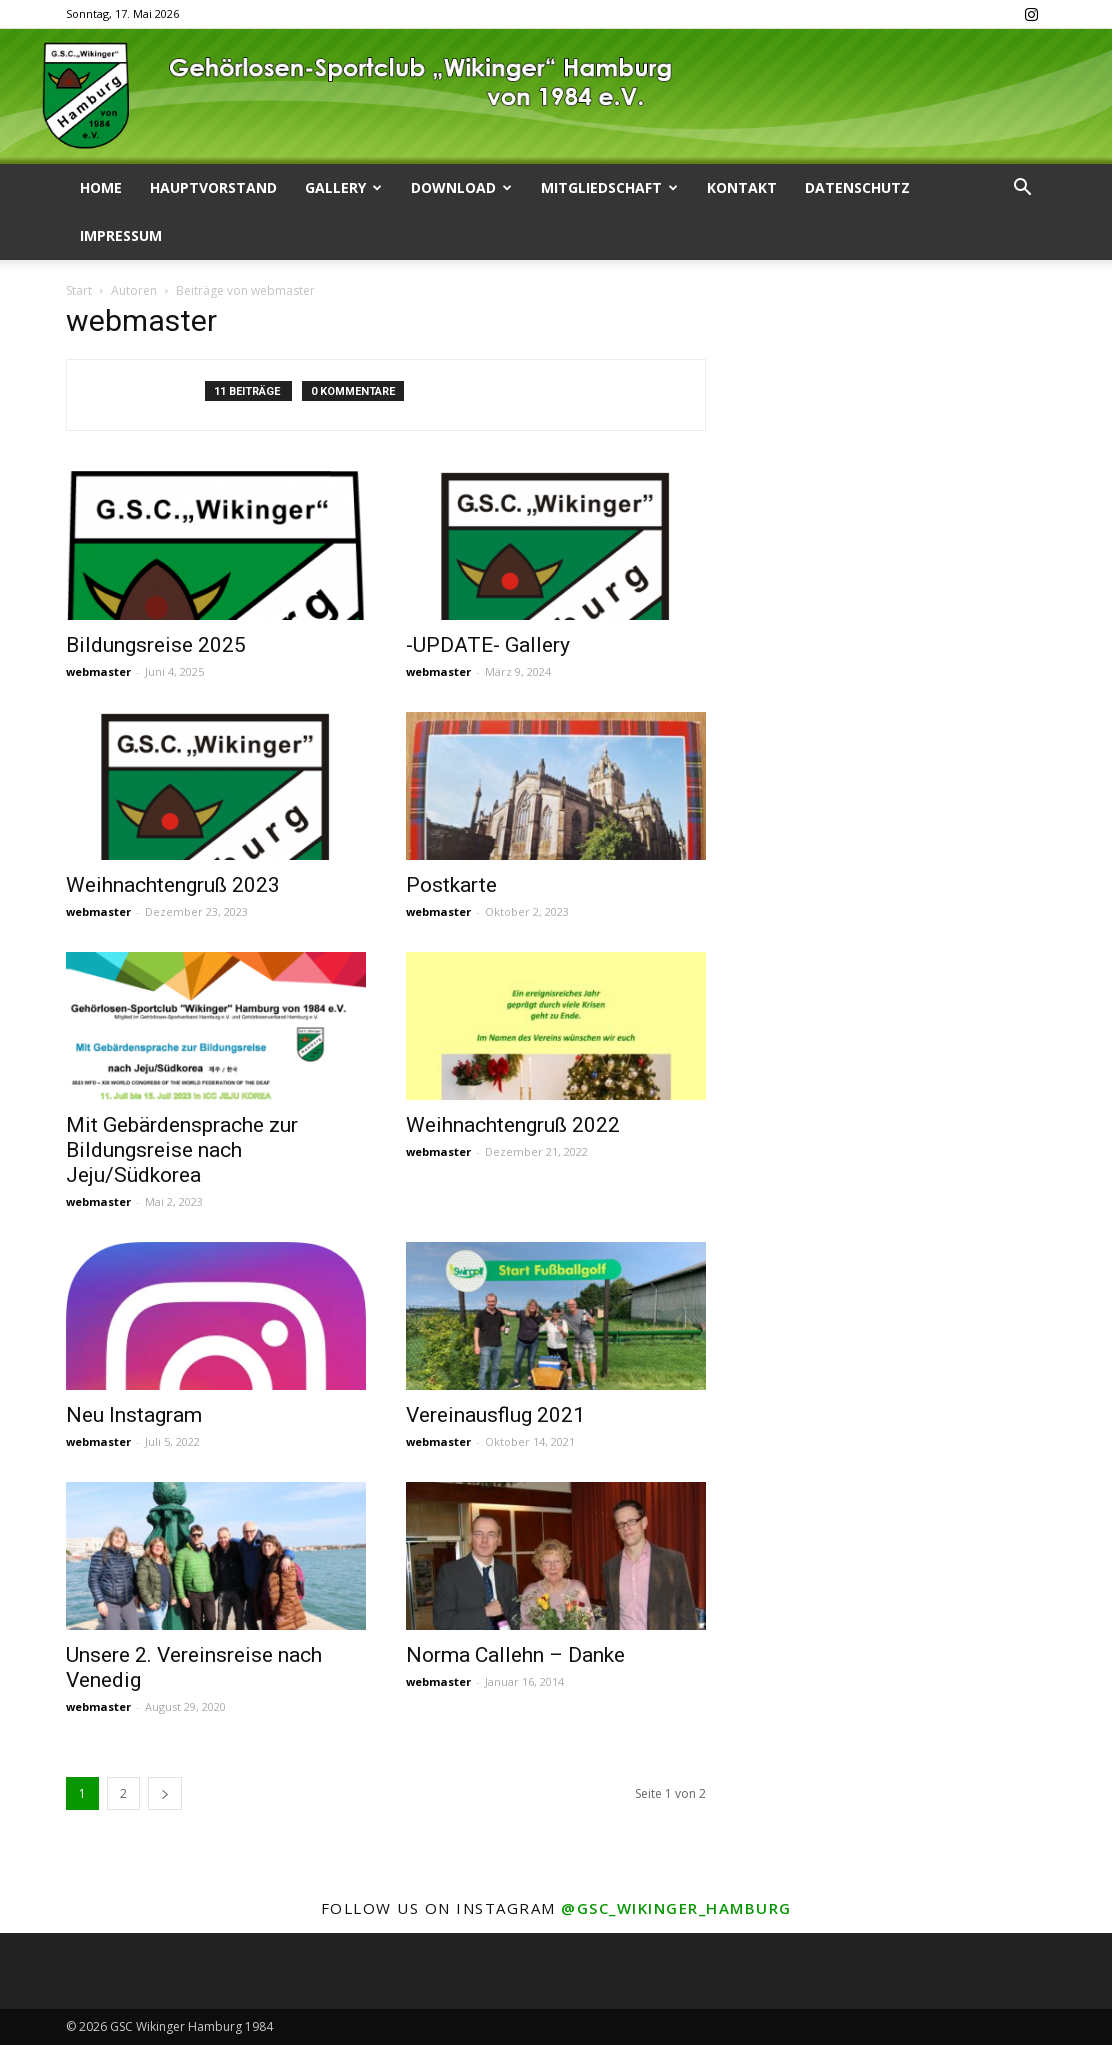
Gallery (343, 187)
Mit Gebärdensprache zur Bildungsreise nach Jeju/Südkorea (182, 1150)
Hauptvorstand (213, 187)
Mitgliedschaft (609, 187)
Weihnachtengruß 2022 (513, 1125)
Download (461, 187)
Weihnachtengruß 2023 (173, 885)
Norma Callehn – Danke (515, 1655)
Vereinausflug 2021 (495, 1415)
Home (101, 187)
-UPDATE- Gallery (488, 645)
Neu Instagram (134, 1415)
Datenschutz (857, 187)
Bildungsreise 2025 (156, 645)
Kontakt (742, 187)
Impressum (121, 235)
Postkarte (451, 885)
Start (79, 290)
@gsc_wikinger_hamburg (676, 1908)
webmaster (98, 671)
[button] (1022, 189)
